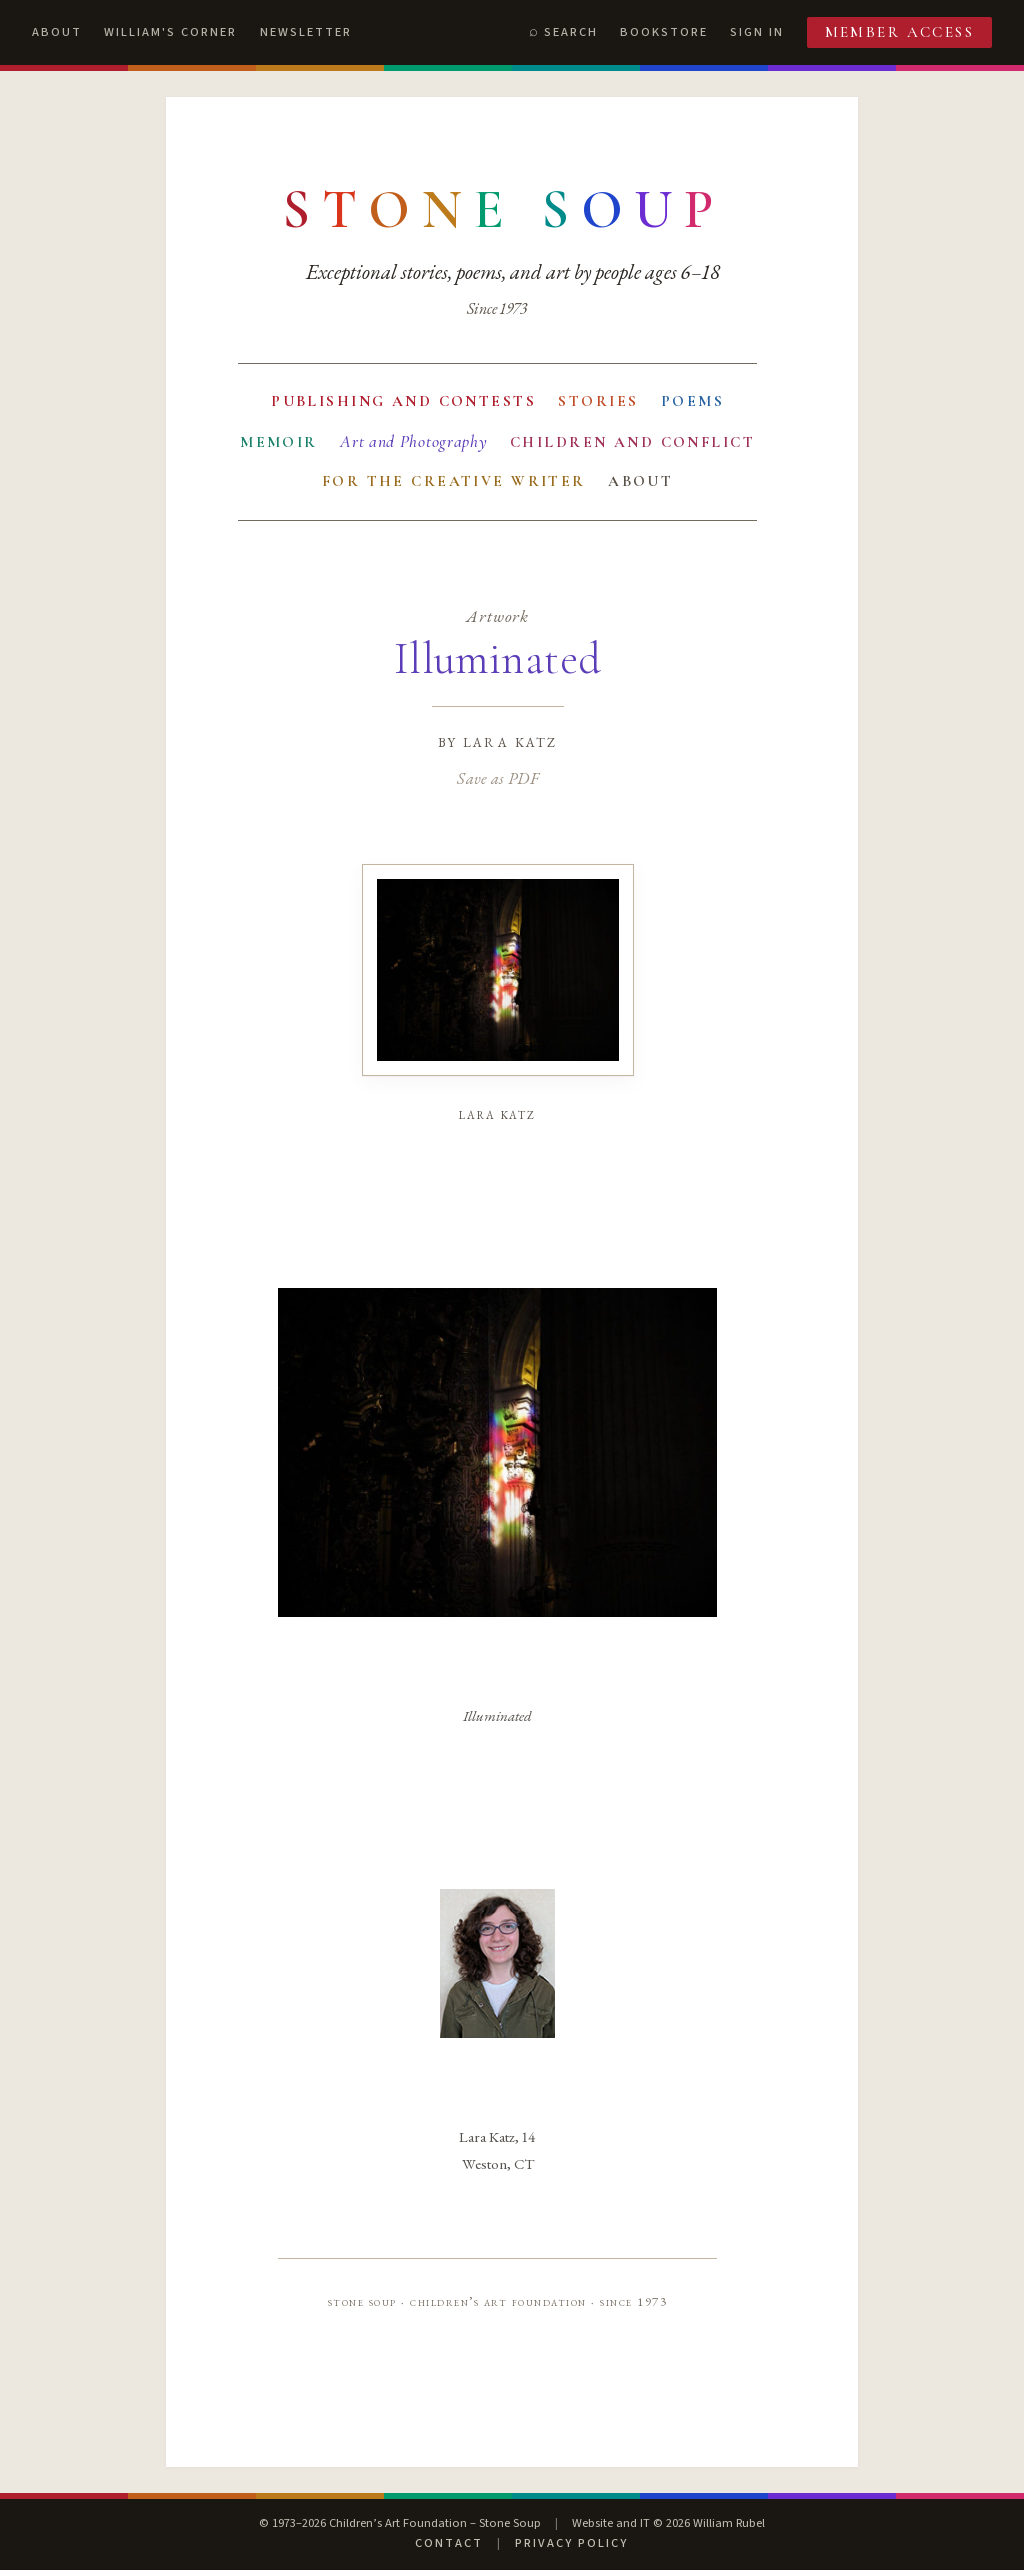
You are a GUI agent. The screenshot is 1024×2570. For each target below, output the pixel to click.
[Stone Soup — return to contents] (504, 210)
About (57, 32)
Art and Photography (413, 441)
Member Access (900, 32)
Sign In (757, 32)
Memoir (279, 442)
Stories (598, 401)
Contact (449, 2543)
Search (571, 32)
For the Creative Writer (454, 481)
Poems (692, 401)
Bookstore (664, 32)
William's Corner (170, 32)
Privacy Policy (571, 2543)
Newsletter (306, 32)
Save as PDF (497, 778)
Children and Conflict (632, 442)
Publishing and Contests (403, 401)
